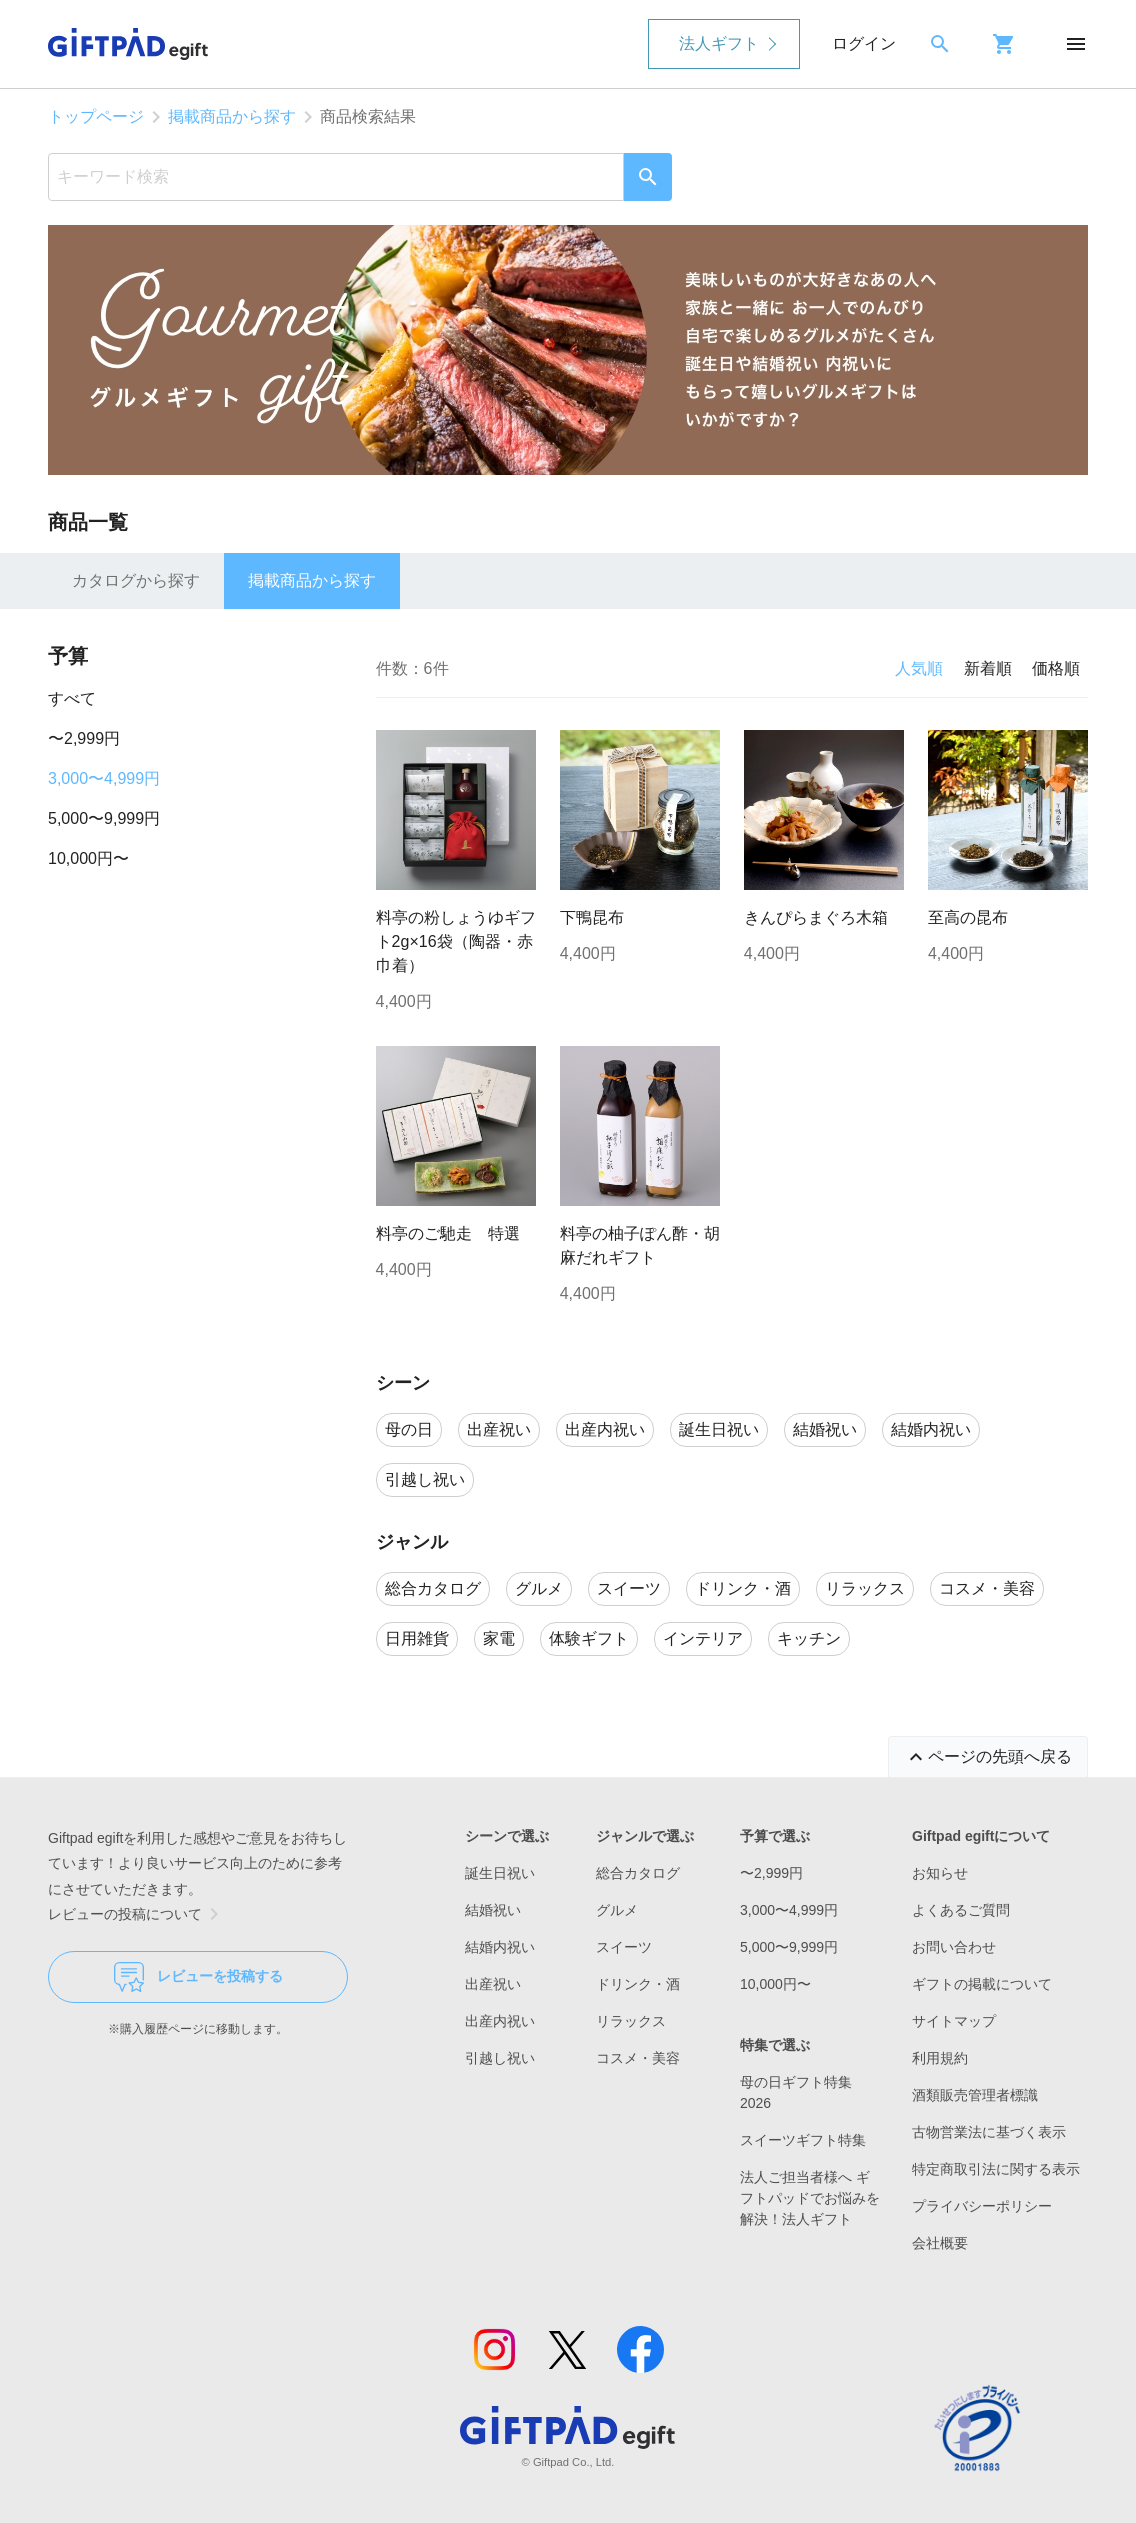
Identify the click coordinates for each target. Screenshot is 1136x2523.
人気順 (919, 668)
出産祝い (493, 1984)
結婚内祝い (500, 1947)
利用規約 (940, 2058)
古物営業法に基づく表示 (989, 2132)
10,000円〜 (88, 858)
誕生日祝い (500, 1873)
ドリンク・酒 (638, 1984)
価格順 (1056, 668)
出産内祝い (500, 2021)
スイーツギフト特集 (803, 2140)
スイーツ (624, 1947)
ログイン (864, 43)
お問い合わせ (954, 1947)
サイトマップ (954, 2021)
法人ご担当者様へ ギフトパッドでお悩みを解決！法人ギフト (810, 2198)
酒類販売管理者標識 (975, 2095)
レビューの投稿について (137, 1914)
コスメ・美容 (638, 2058)
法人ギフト (719, 43)
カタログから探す (136, 580)
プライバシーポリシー (982, 2206)
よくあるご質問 (961, 1910)
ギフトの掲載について (982, 1984)
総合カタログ (638, 1873)
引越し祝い (500, 2058)
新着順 (988, 668)
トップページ (96, 116)
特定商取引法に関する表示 (996, 2169)
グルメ (617, 1910)
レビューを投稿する (198, 1977)
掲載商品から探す (232, 116)
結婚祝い (493, 1910)
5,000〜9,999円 (104, 818)
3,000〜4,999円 (104, 778)
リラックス (631, 2021)
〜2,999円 (84, 738)
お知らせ (940, 1873)
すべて (72, 698)
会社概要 (940, 2243)
